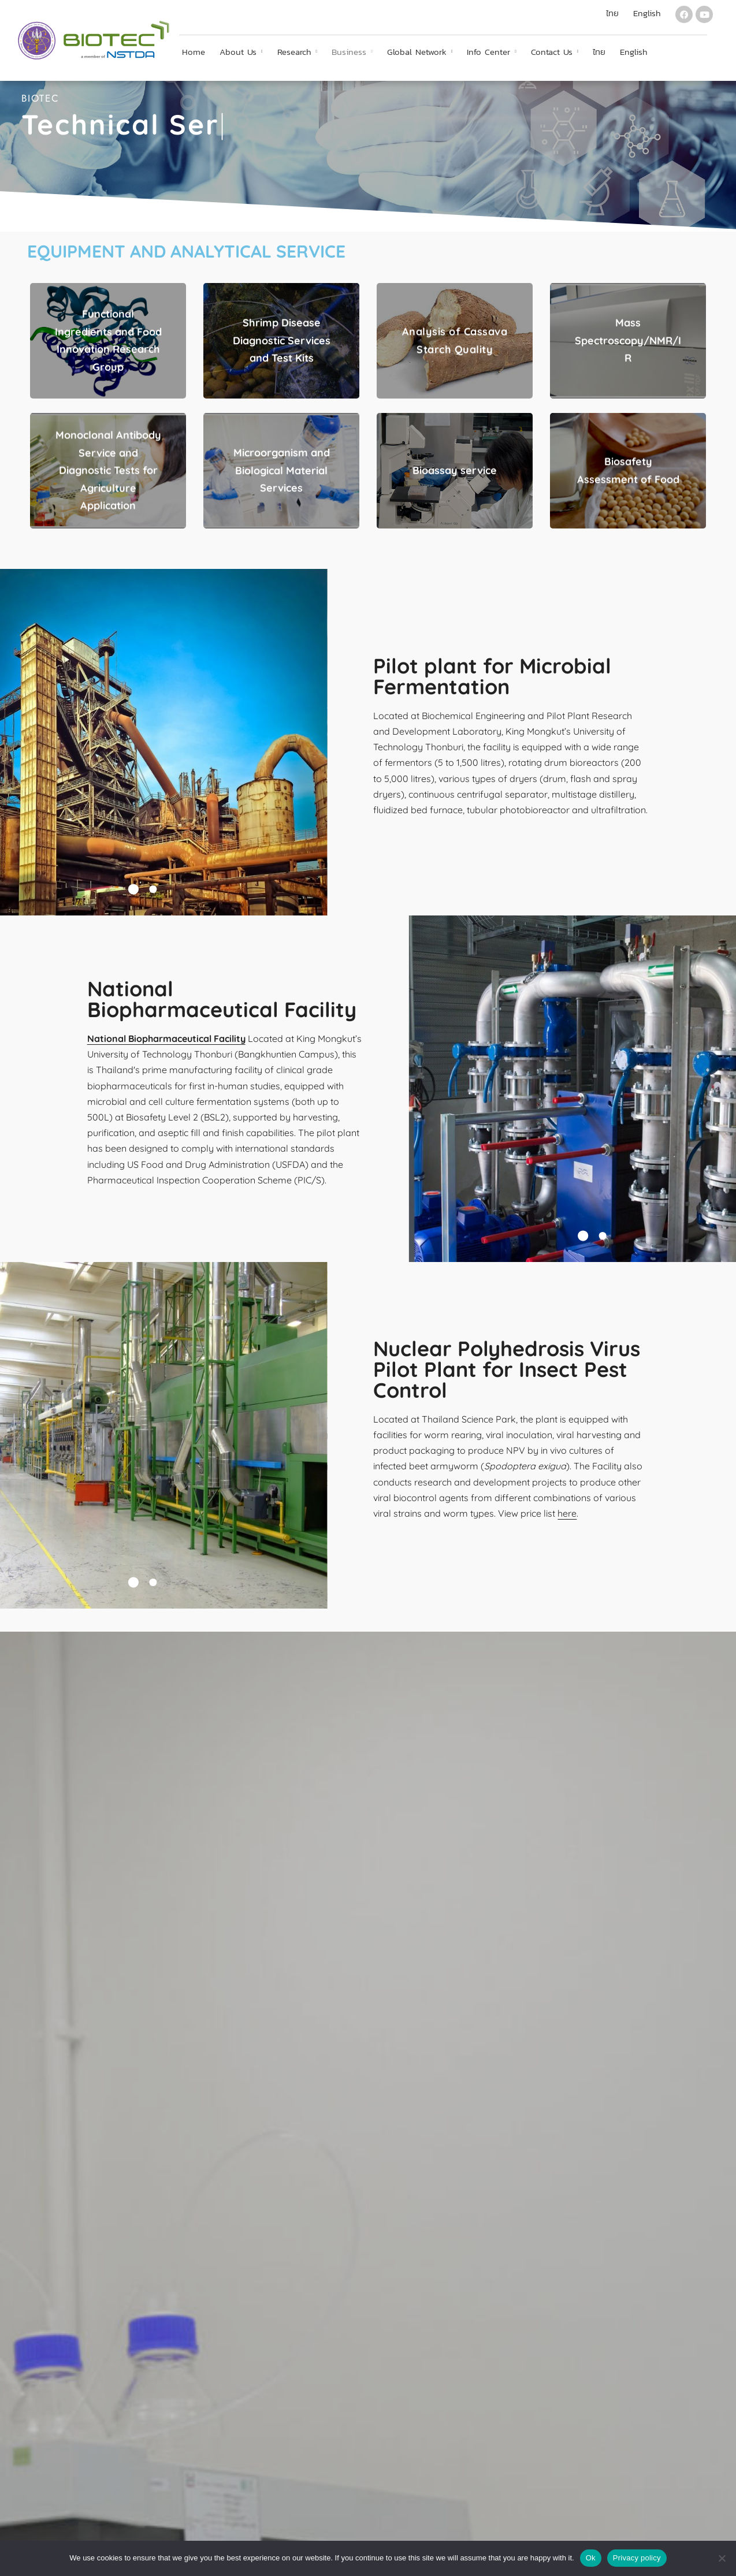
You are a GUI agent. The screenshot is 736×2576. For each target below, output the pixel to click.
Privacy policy (637, 2557)
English (634, 51)
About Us (238, 51)
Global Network (417, 51)
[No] (721, 2558)
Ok (591, 2557)
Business (349, 51)
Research (294, 51)
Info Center (488, 51)
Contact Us (552, 51)
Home (193, 51)
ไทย (599, 51)
